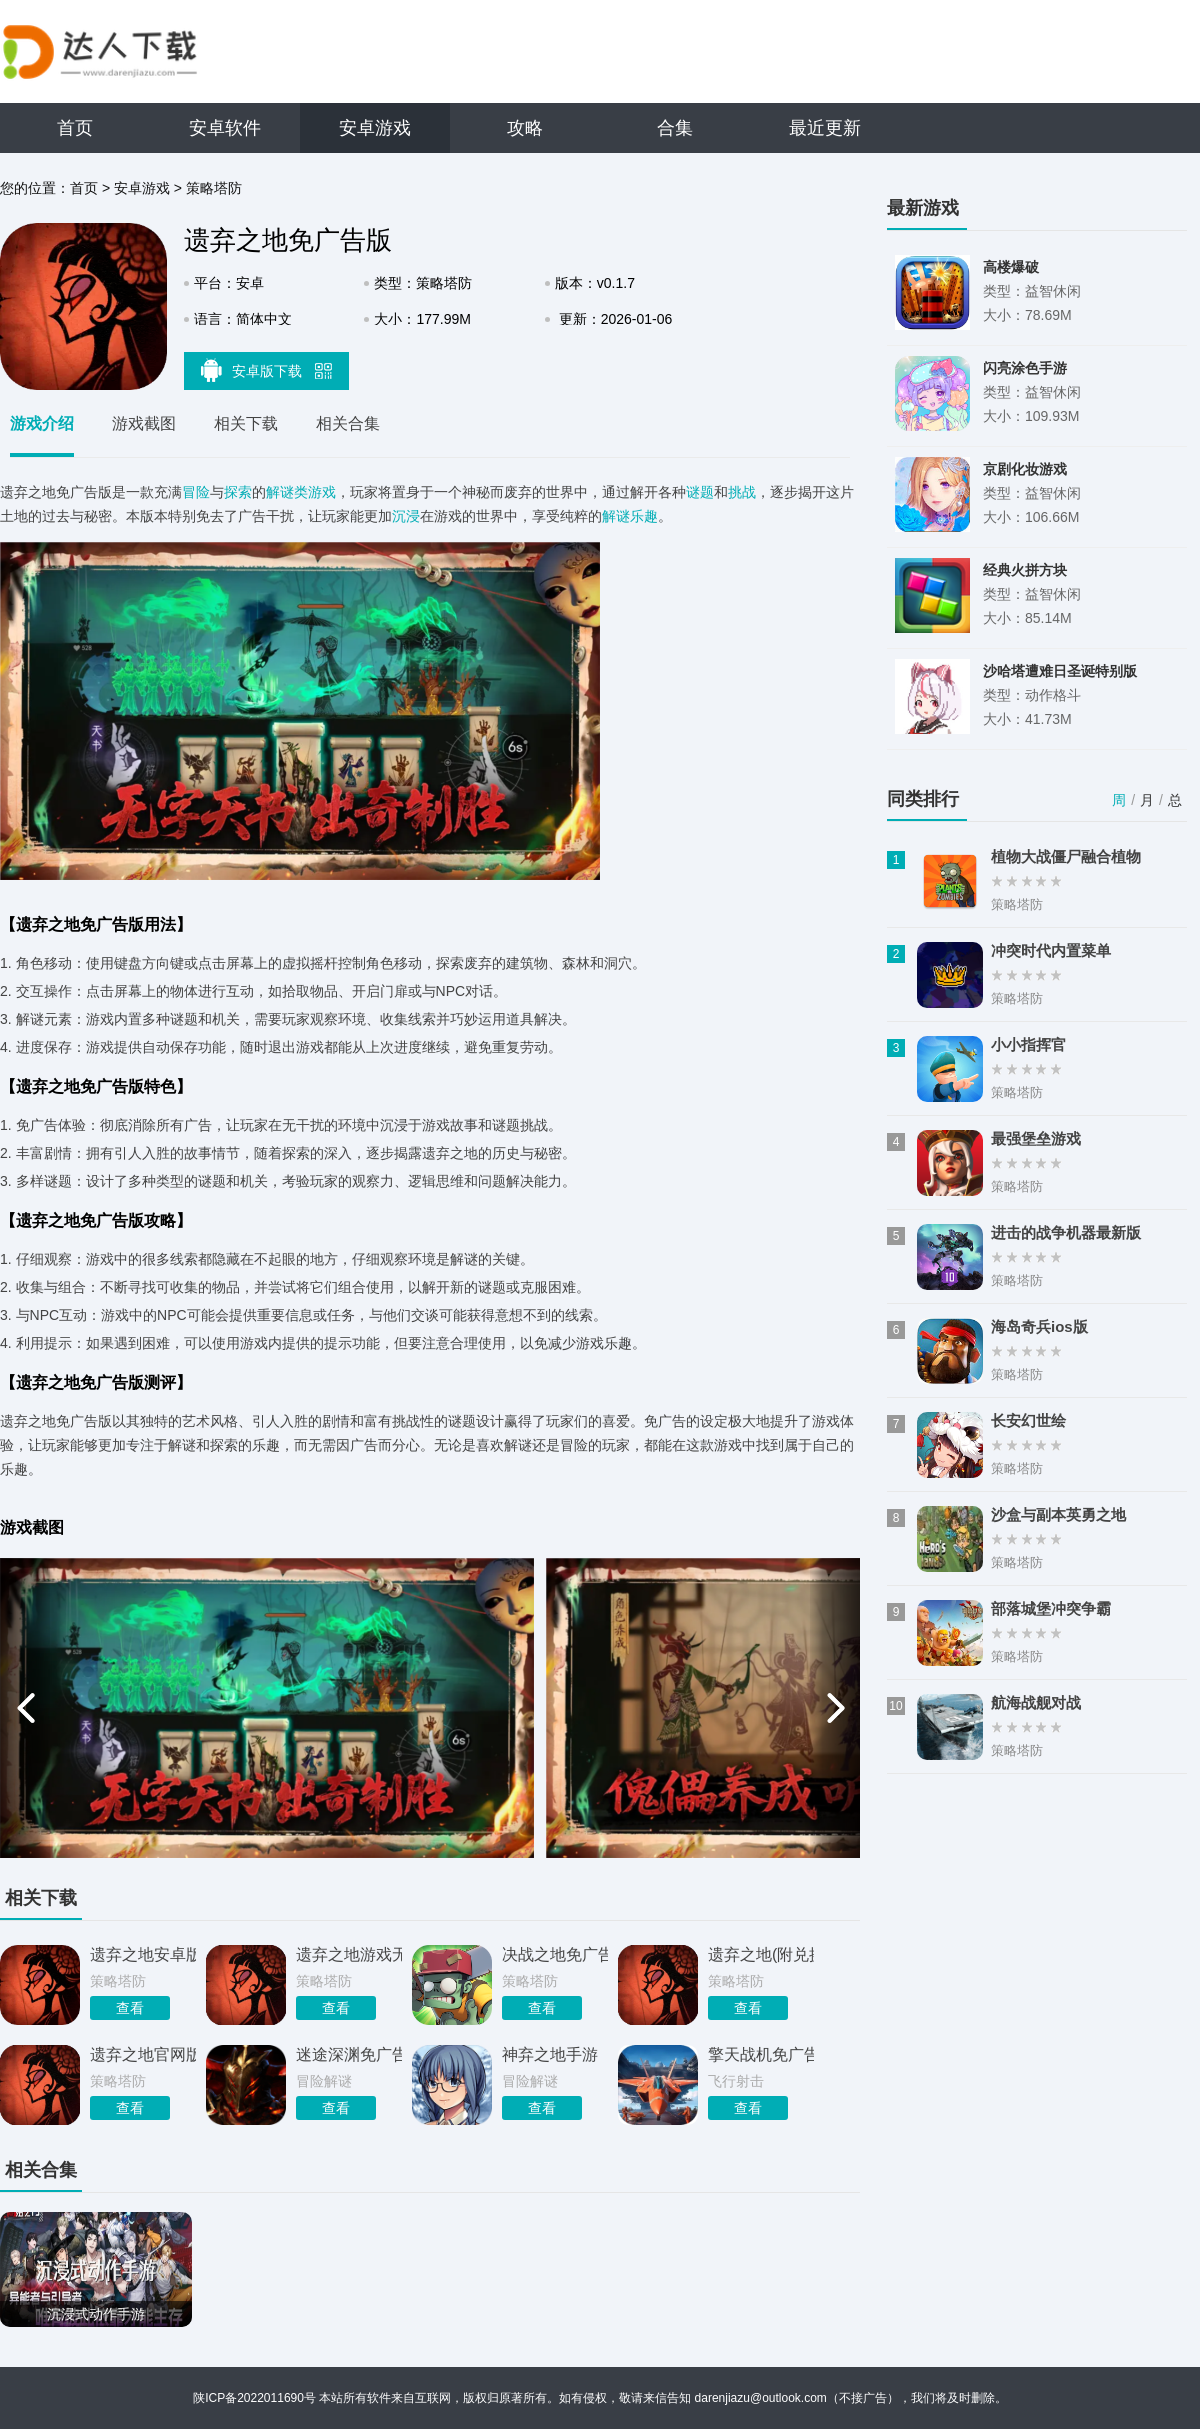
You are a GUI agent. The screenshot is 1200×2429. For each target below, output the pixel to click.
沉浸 (406, 516)
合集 (675, 128)
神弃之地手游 (550, 2054)
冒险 (196, 492)
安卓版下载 (267, 370)
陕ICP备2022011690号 (254, 2398)
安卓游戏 (375, 128)
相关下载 (246, 423)
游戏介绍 (42, 423)
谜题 (700, 492)
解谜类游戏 (301, 492)
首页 (75, 128)
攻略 (525, 128)
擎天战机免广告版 (761, 2054)
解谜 (616, 516)
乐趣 (644, 516)
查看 (130, 2008)
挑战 (742, 492)
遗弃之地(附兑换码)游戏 (761, 1954)
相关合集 (348, 423)
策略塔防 (214, 188)
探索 (238, 492)
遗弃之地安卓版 (143, 1954)
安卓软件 (225, 128)
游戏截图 (144, 423)
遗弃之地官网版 (143, 2054)
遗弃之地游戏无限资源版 (349, 1954)
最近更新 (825, 128)
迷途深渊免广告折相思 (349, 2054)
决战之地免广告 (555, 1954)
